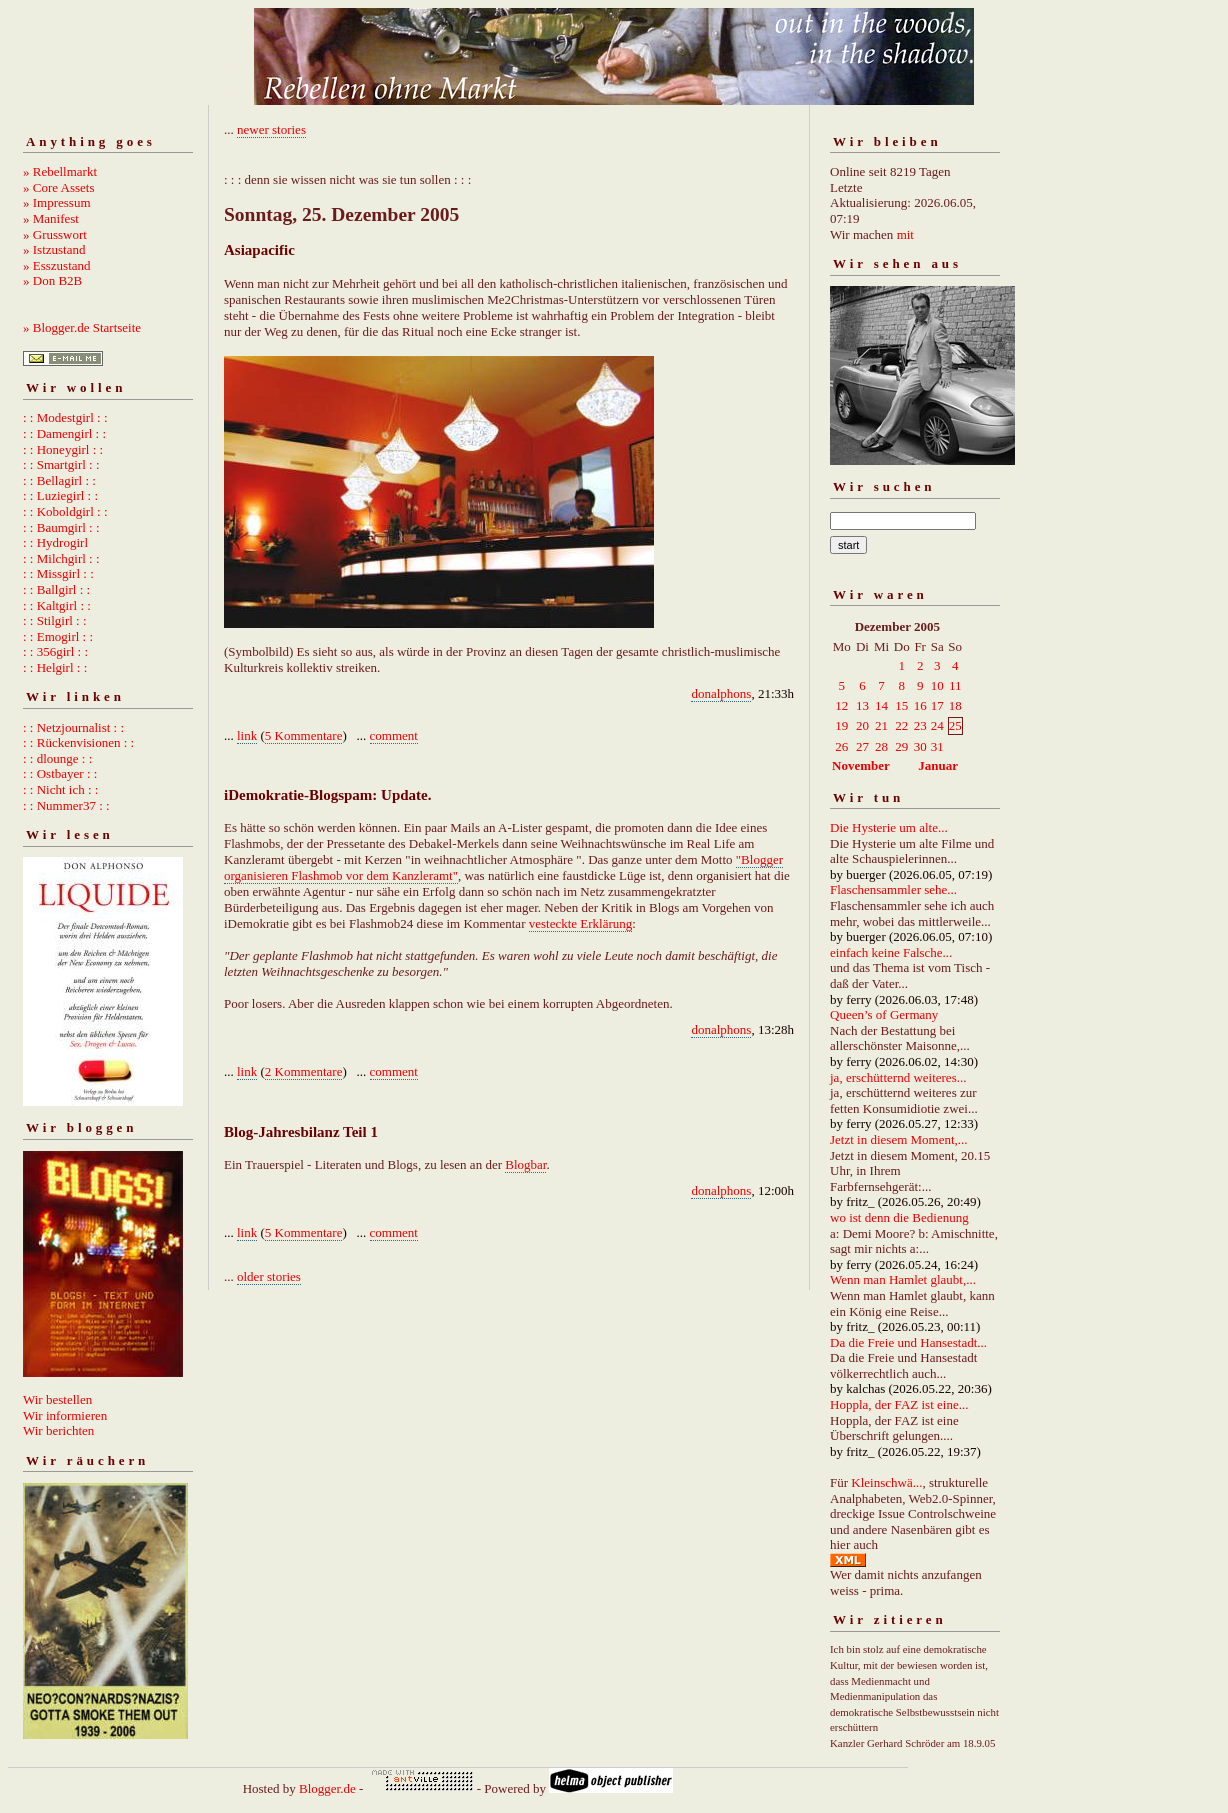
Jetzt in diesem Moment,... (899, 1139)
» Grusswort (55, 234)
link (247, 735)
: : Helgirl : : (55, 667)
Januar (938, 765)
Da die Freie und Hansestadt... (908, 1342)
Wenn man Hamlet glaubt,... (903, 1279)
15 (901, 705)
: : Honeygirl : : (63, 449)
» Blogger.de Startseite (82, 327)
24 (937, 725)
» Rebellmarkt (60, 171)
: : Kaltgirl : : (57, 605)
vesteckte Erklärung (581, 923)
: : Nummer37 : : (66, 805)
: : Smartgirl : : (61, 464)
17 (937, 705)
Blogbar (525, 1164)
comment (394, 735)
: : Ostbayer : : (60, 773)
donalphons (721, 693)
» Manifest (51, 218)
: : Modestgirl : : (65, 417)
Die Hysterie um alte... (889, 827)
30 (920, 746)
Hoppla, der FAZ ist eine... (899, 1404)
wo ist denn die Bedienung (899, 1217)
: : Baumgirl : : (61, 527)
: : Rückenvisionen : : (78, 742)
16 (920, 705)
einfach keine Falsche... (891, 952)
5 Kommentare (304, 735)
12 (841, 705)
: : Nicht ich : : (60, 789)
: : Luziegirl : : (60, 495)
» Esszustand (57, 265)
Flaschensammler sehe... (893, 889)
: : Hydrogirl (55, 542)
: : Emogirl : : (58, 636)
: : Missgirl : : (58, 573)
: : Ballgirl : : (56, 589)
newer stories (271, 129)
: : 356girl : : (55, 651)
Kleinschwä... (886, 1482)
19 (841, 725)
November (861, 765)
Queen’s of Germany (884, 1014)
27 (862, 746)
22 (901, 725)
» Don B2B (52, 280)
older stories (269, 1276)
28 (881, 746)
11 (955, 685)
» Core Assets (59, 187)
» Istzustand (54, 249)
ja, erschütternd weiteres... (898, 1077)
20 (862, 725)
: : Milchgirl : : (61, 558)
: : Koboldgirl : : (65, 511)
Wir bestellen (57, 1399)
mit (905, 234)
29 (901, 746)
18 (955, 705)
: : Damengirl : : (64, 433)
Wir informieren (65, 1415)
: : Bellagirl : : (59, 480)
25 (955, 725)
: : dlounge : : (57, 758)
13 (862, 705)
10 (937, 685)
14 (881, 705)
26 (841, 746)
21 (881, 725)
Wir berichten (58, 1430)
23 (920, 725)
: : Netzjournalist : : (73, 727)
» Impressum (57, 202)
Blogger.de (327, 1788)
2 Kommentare (304, 1071)
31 (937, 746)
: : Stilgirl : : (55, 620)
